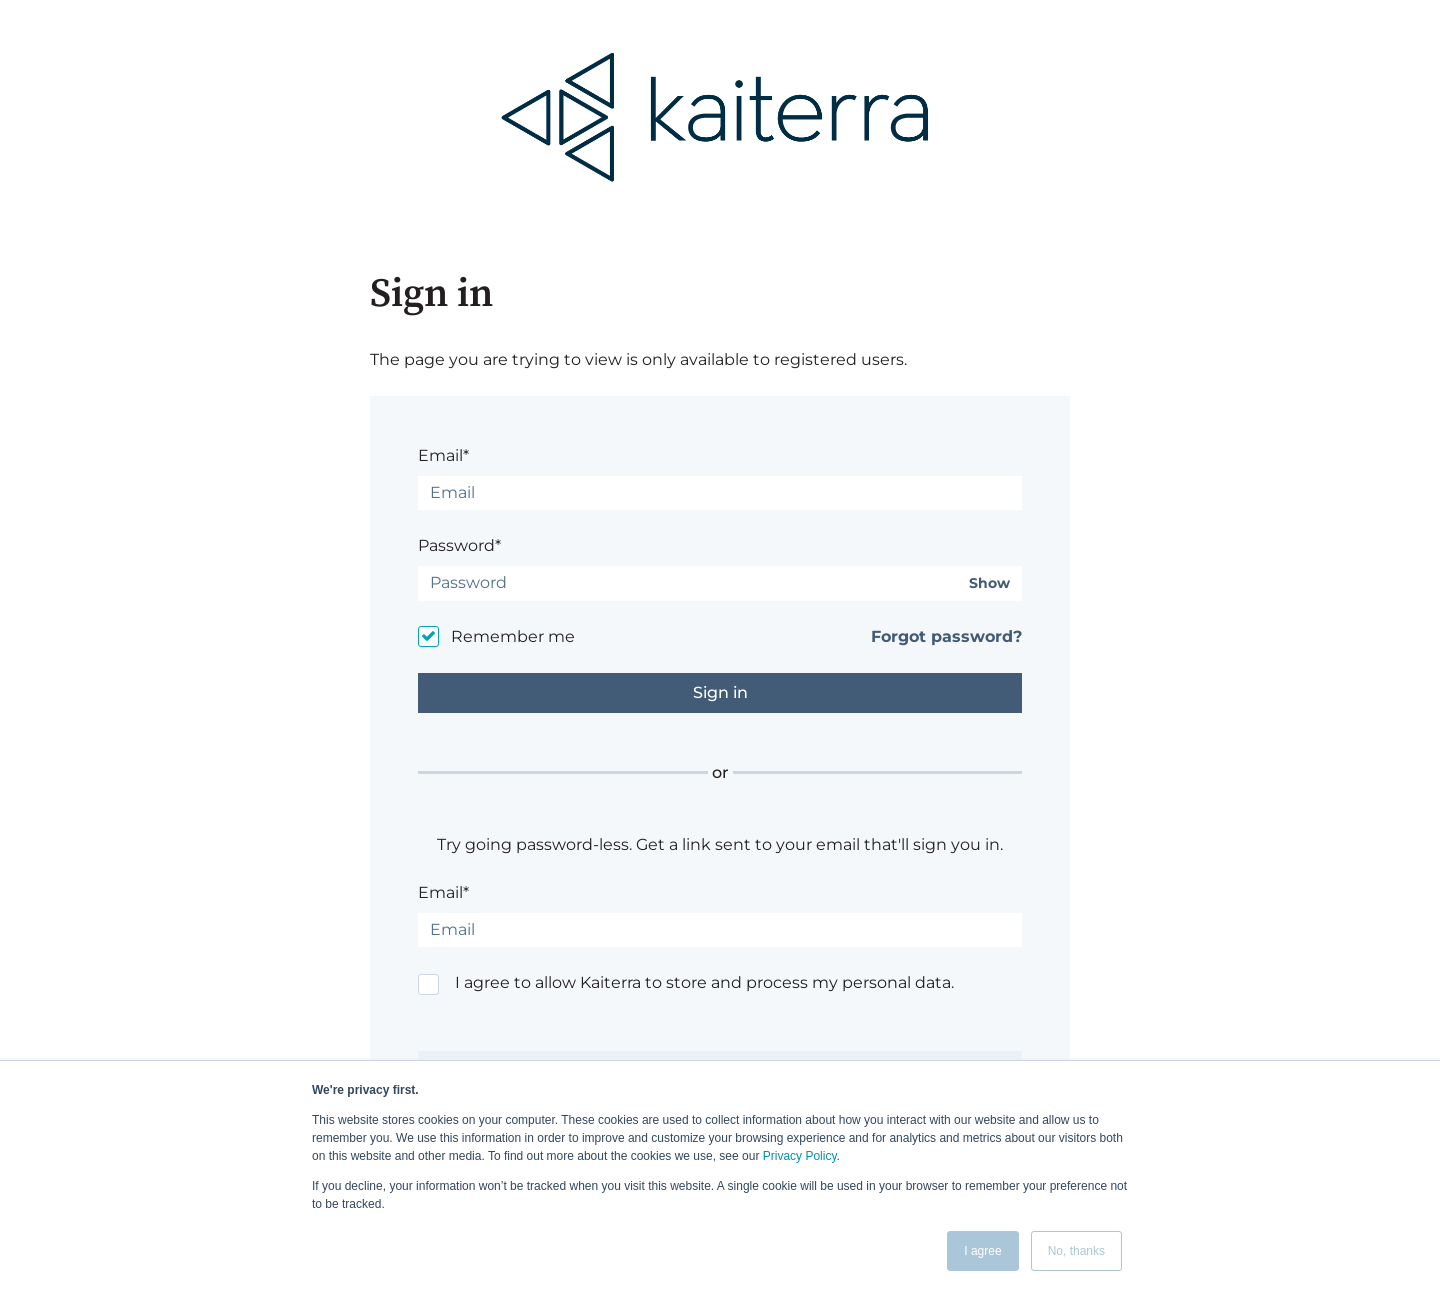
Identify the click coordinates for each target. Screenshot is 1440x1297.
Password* (459, 545)
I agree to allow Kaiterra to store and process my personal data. (704, 982)
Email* (443, 455)
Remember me (513, 636)
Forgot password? (946, 636)
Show (989, 583)
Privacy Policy (800, 1156)
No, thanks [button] (1076, 1251)
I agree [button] (982, 1251)
